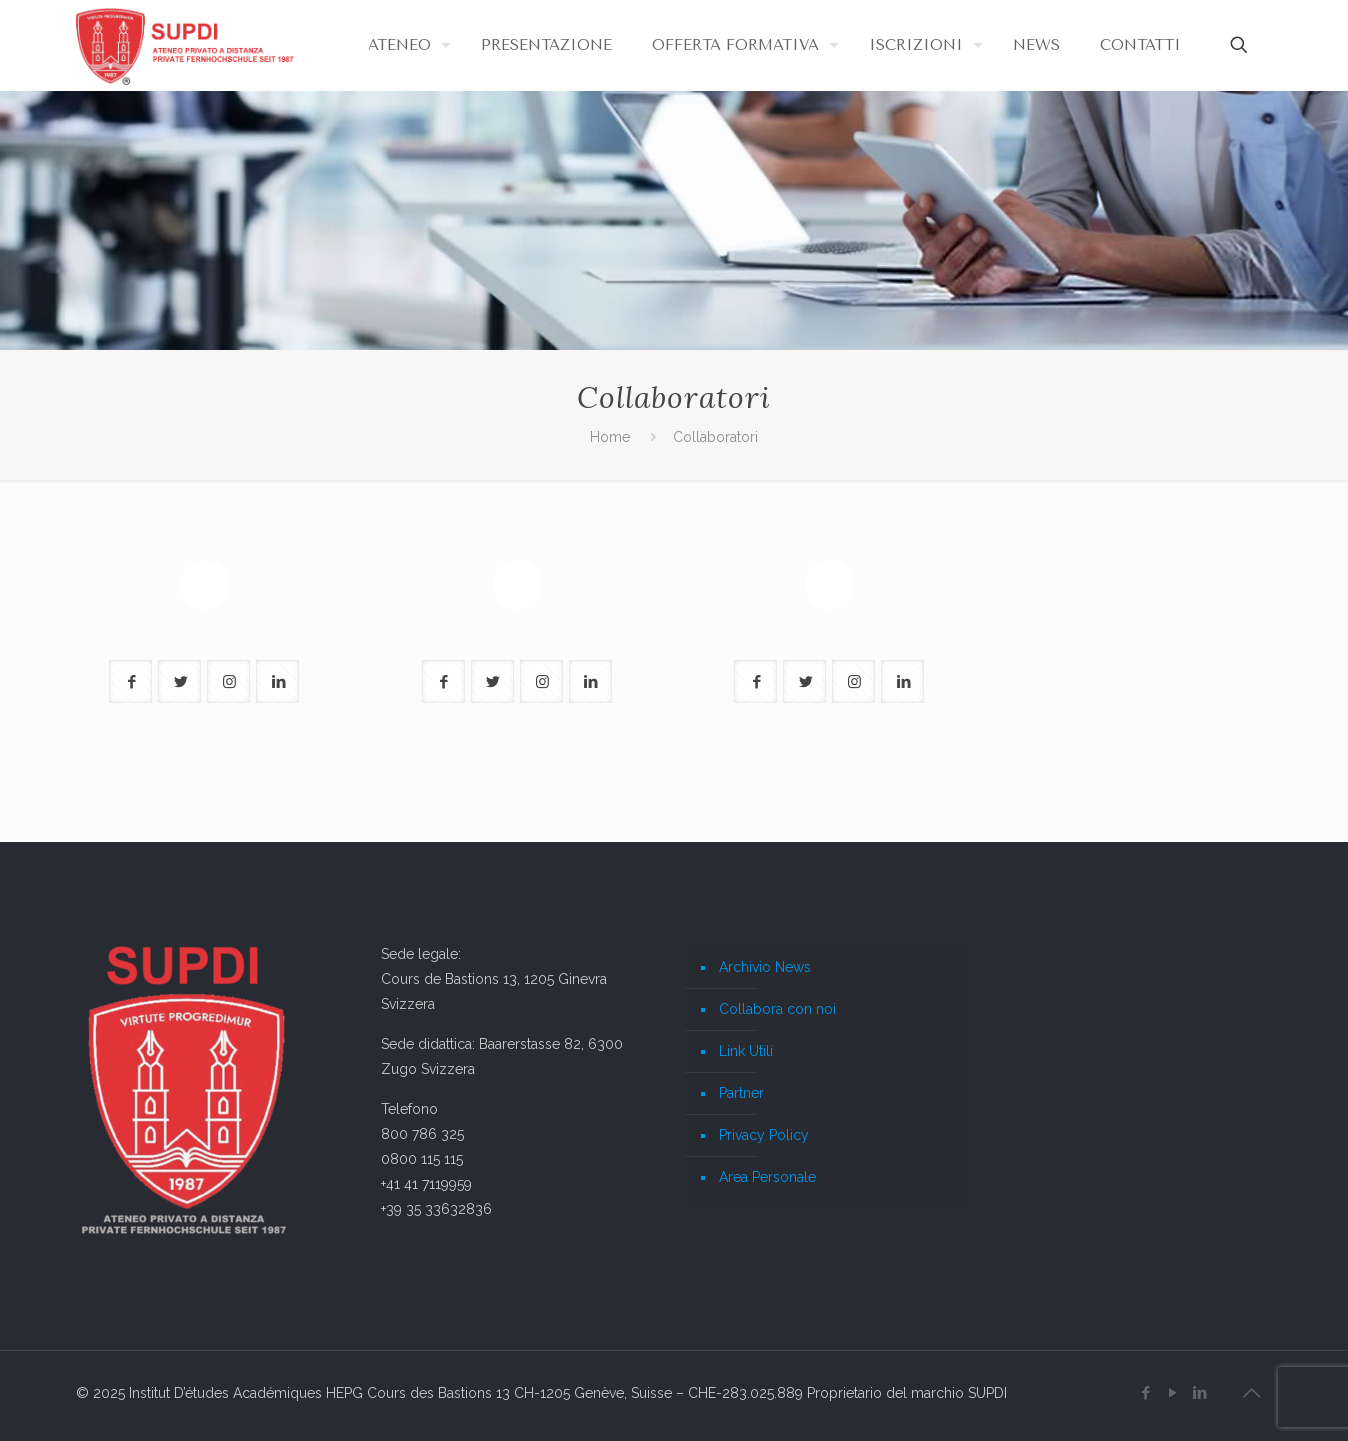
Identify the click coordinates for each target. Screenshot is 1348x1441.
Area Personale (767, 1177)
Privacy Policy (764, 1135)
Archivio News (765, 967)
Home (610, 437)
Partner (741, 1093)
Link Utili (746, 1051)
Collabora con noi (777, 1009)
